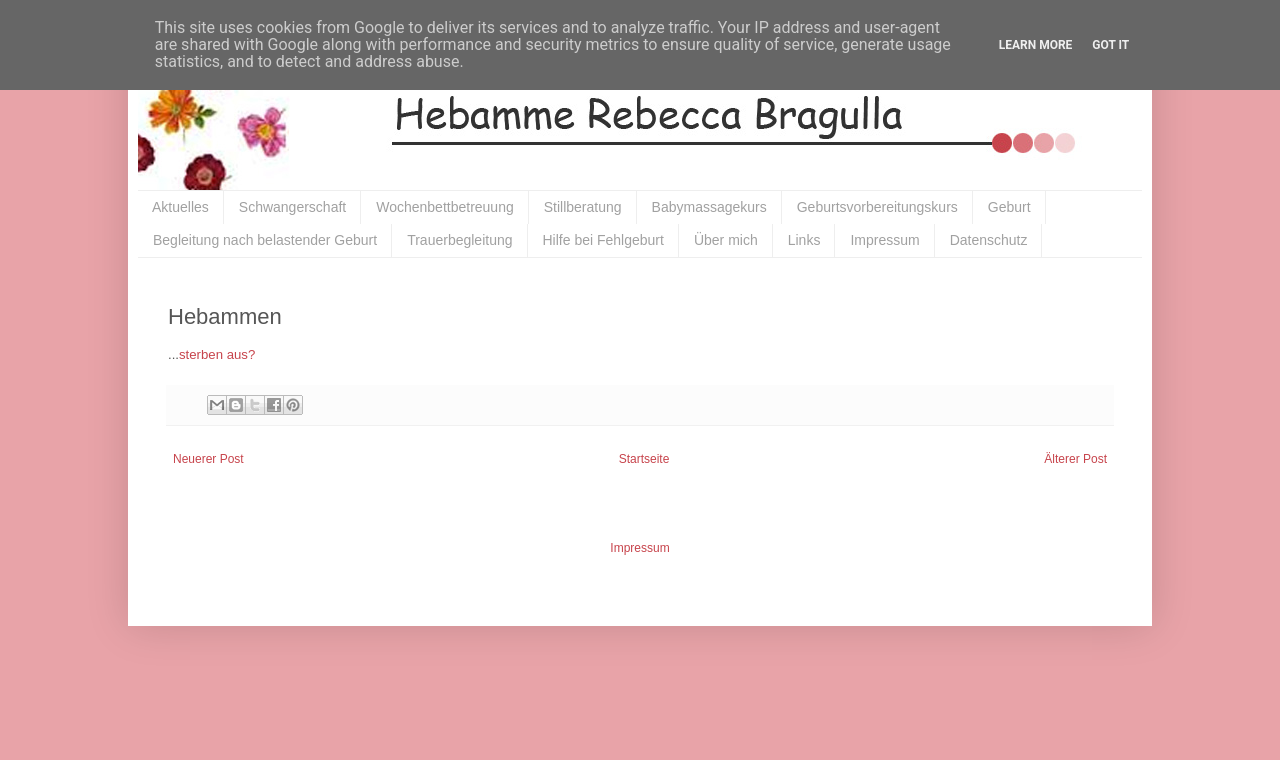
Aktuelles (180, 207)
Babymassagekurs (709, 207)
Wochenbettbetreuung (445, 207)
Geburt (1009, 207)
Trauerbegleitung (459, 240)
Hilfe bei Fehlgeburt (603, 240)
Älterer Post (1075, 459)
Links (804, 240)
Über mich (726, 240)
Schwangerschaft (292, 207)
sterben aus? (217, 354)
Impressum (884, 240)
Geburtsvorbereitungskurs (877, 207)
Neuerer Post (208, 459)
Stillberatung (583, 207)
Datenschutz (989, 240)
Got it (1110, 45)
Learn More (1036, 45)
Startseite (644, 459)
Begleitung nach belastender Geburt (265, 240)
